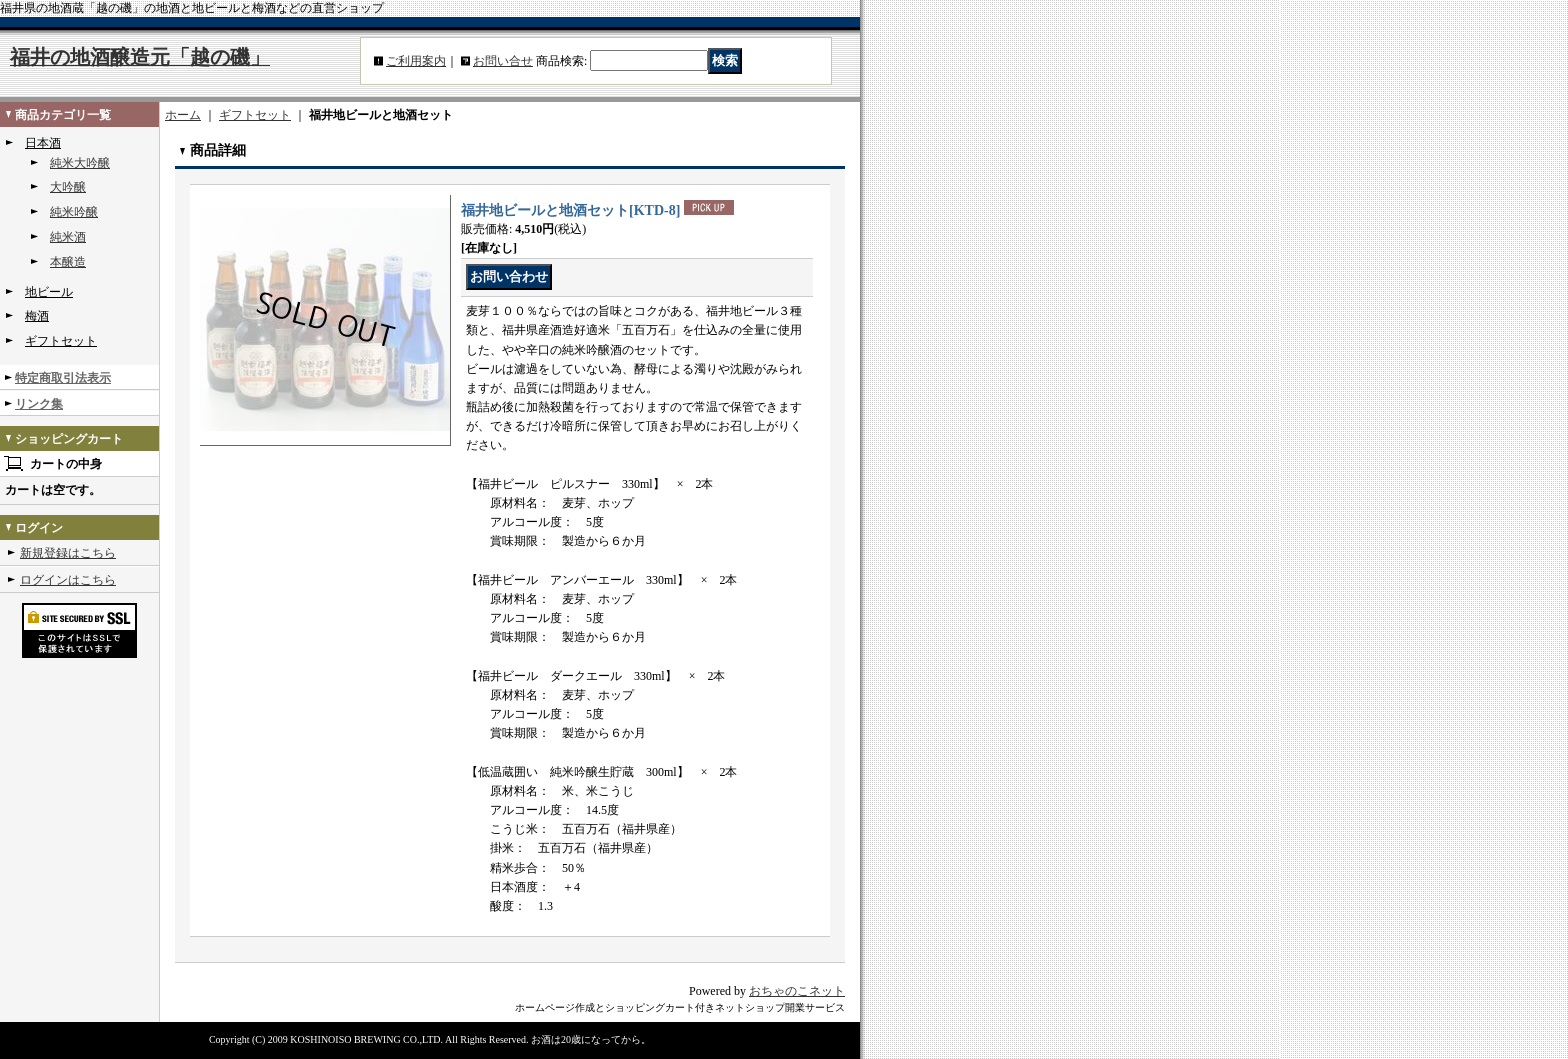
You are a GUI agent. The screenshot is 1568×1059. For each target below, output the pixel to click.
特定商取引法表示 (63, 378)
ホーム (183, 115)
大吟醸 (68, 187)
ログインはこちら (68, 580)
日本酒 (43, 143)
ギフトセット (61, 341)
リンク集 (39, 404)
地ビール (49, 292)
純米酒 (68, 237)
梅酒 (37, 316)
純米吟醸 (74, 212)
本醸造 (68, 262)
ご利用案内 (416, 61)
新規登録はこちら (68, 553)
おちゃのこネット (797, 991)
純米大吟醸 (80, 163)
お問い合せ (503, 61)
